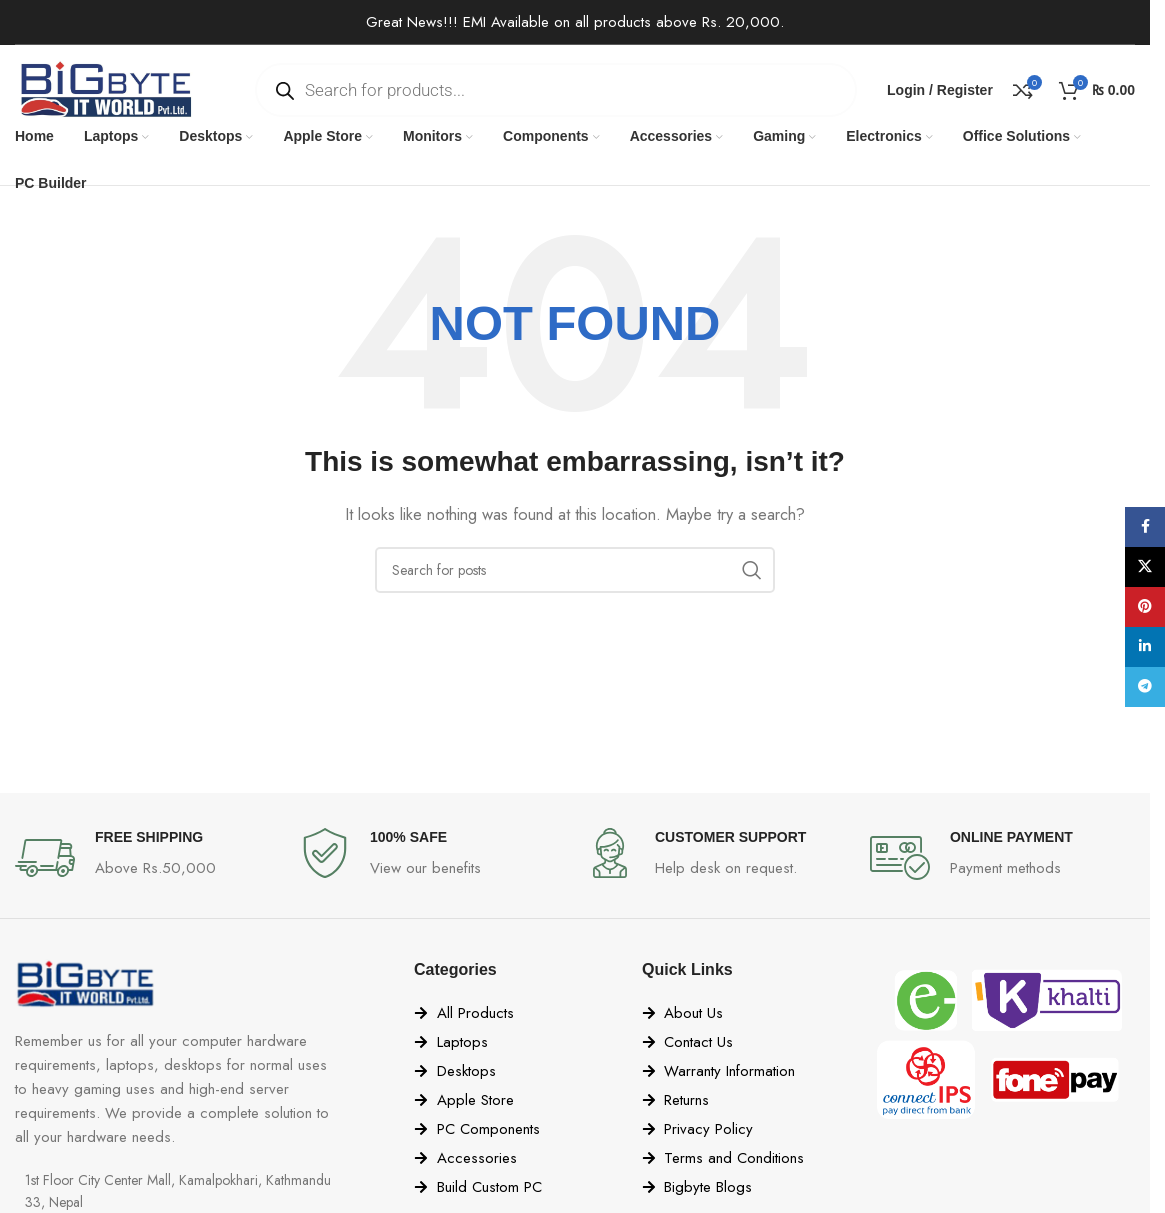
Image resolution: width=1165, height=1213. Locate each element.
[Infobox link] (147, 858)
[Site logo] (105, 88)
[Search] (575, 570)
